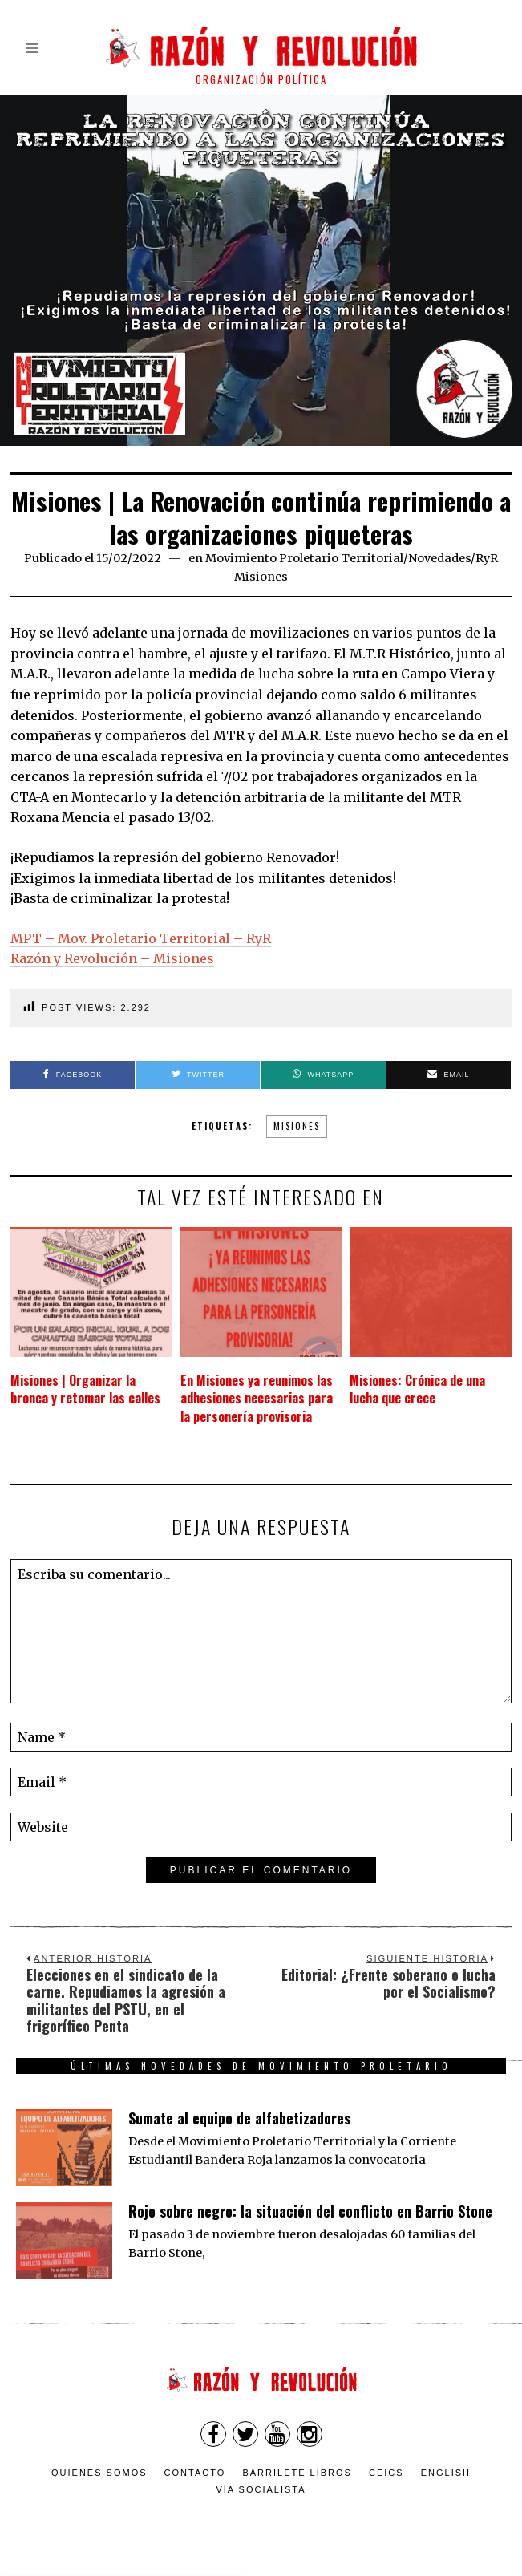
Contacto (195, 2472)
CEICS (386, 2472)
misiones (296, 1126)
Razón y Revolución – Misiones (112, 958)
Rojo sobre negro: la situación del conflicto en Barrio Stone (310, 2211)
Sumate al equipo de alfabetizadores (239, 2118)
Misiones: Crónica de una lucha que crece (417, 1389)
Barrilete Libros (297, 2472)
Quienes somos (99, 2472)
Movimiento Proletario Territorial (304, 558)
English (446, 2472)
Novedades (439, 558)
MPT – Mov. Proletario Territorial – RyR (140, 938)
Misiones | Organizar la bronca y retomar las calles (85, 1389)
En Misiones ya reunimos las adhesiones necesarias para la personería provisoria (256, 1398)
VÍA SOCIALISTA (261, 2489)
